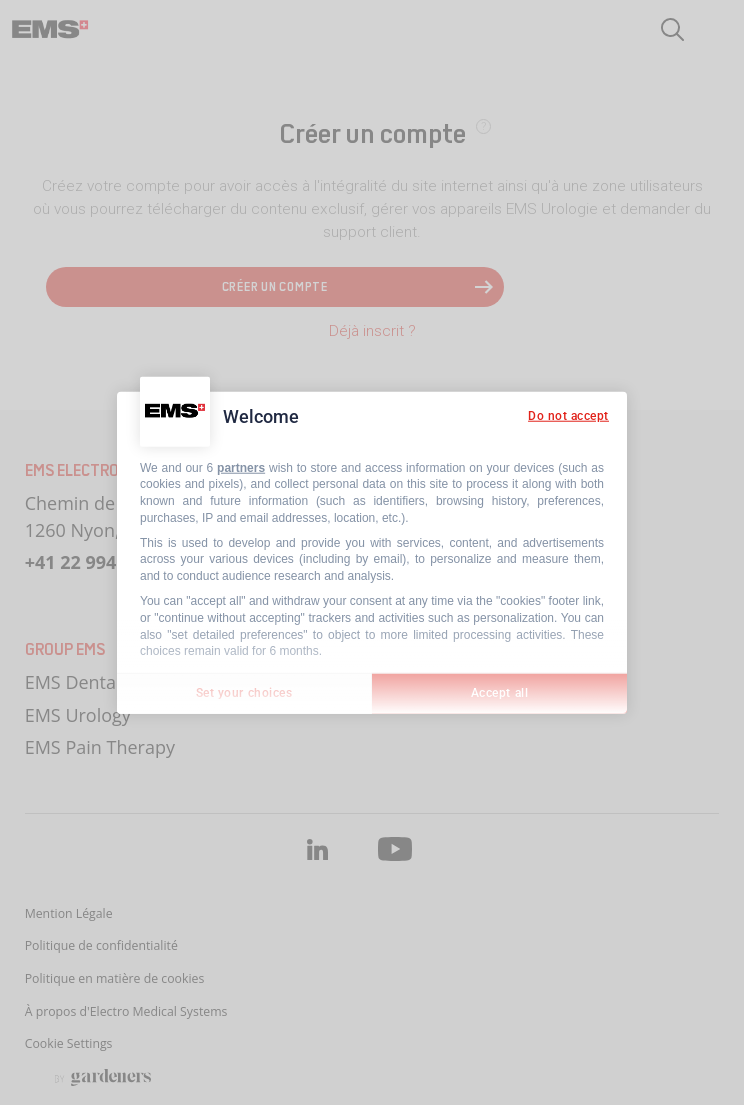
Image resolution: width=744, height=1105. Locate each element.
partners (241, 467)
